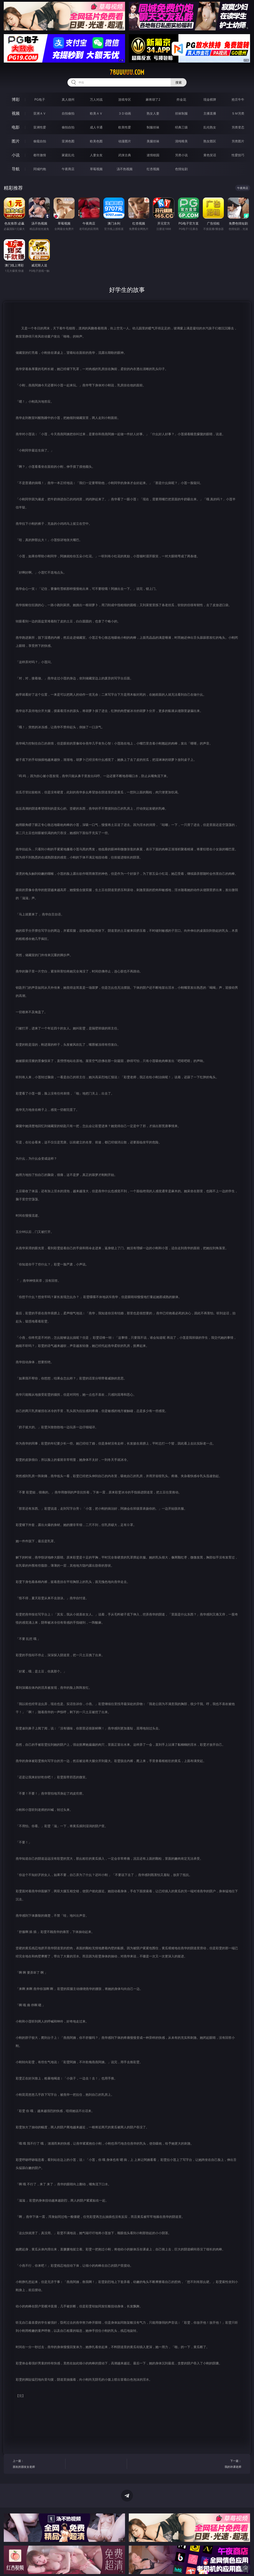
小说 (16, 155)
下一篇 (216, 2464)
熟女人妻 (153, 113)
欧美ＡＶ (96, 113)
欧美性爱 (124, 127)
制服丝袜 (153, 127)
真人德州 (68, 99)
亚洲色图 (68, 141)
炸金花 (181, 99)
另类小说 (181, 155)
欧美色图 (96, 141)
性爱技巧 (238, 155)
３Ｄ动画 (124, 113)
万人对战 (96, 99)
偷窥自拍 (39, 141)
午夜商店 (68, 169)
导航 (16, 169)
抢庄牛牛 (238, 99)
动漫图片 (124, 141)
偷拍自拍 (68, 127)
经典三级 (181, 127)
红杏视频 (153, 169)
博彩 (16, 99)
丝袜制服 (181, 113)
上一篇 (38, 2464)
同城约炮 (39, 169)
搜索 (178, 82)
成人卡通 (96, 127)
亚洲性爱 (39, 127)
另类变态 (238, 127)
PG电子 (39, 99)
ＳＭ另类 (238, 113)
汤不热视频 (125, 169)
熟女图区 (209, 141)
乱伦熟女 (209, 127)
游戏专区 (124, 99)
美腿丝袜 (153, 141)
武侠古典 (124, 155)
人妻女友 (96, 155)
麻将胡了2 (153, 99)
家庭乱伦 (68, 155)
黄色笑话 (209, 155)
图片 (16, 141)
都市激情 (39, 155)
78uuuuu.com (127, 72)
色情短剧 (181, 169)
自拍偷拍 (68, 113)
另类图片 (238, 141)
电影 (16, 127)
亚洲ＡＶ (39, 113)
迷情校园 (153, 155)
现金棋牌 (209, 99)
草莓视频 (96, 169)
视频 (16, 113)
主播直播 (209, 113)
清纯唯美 (181, 141)
